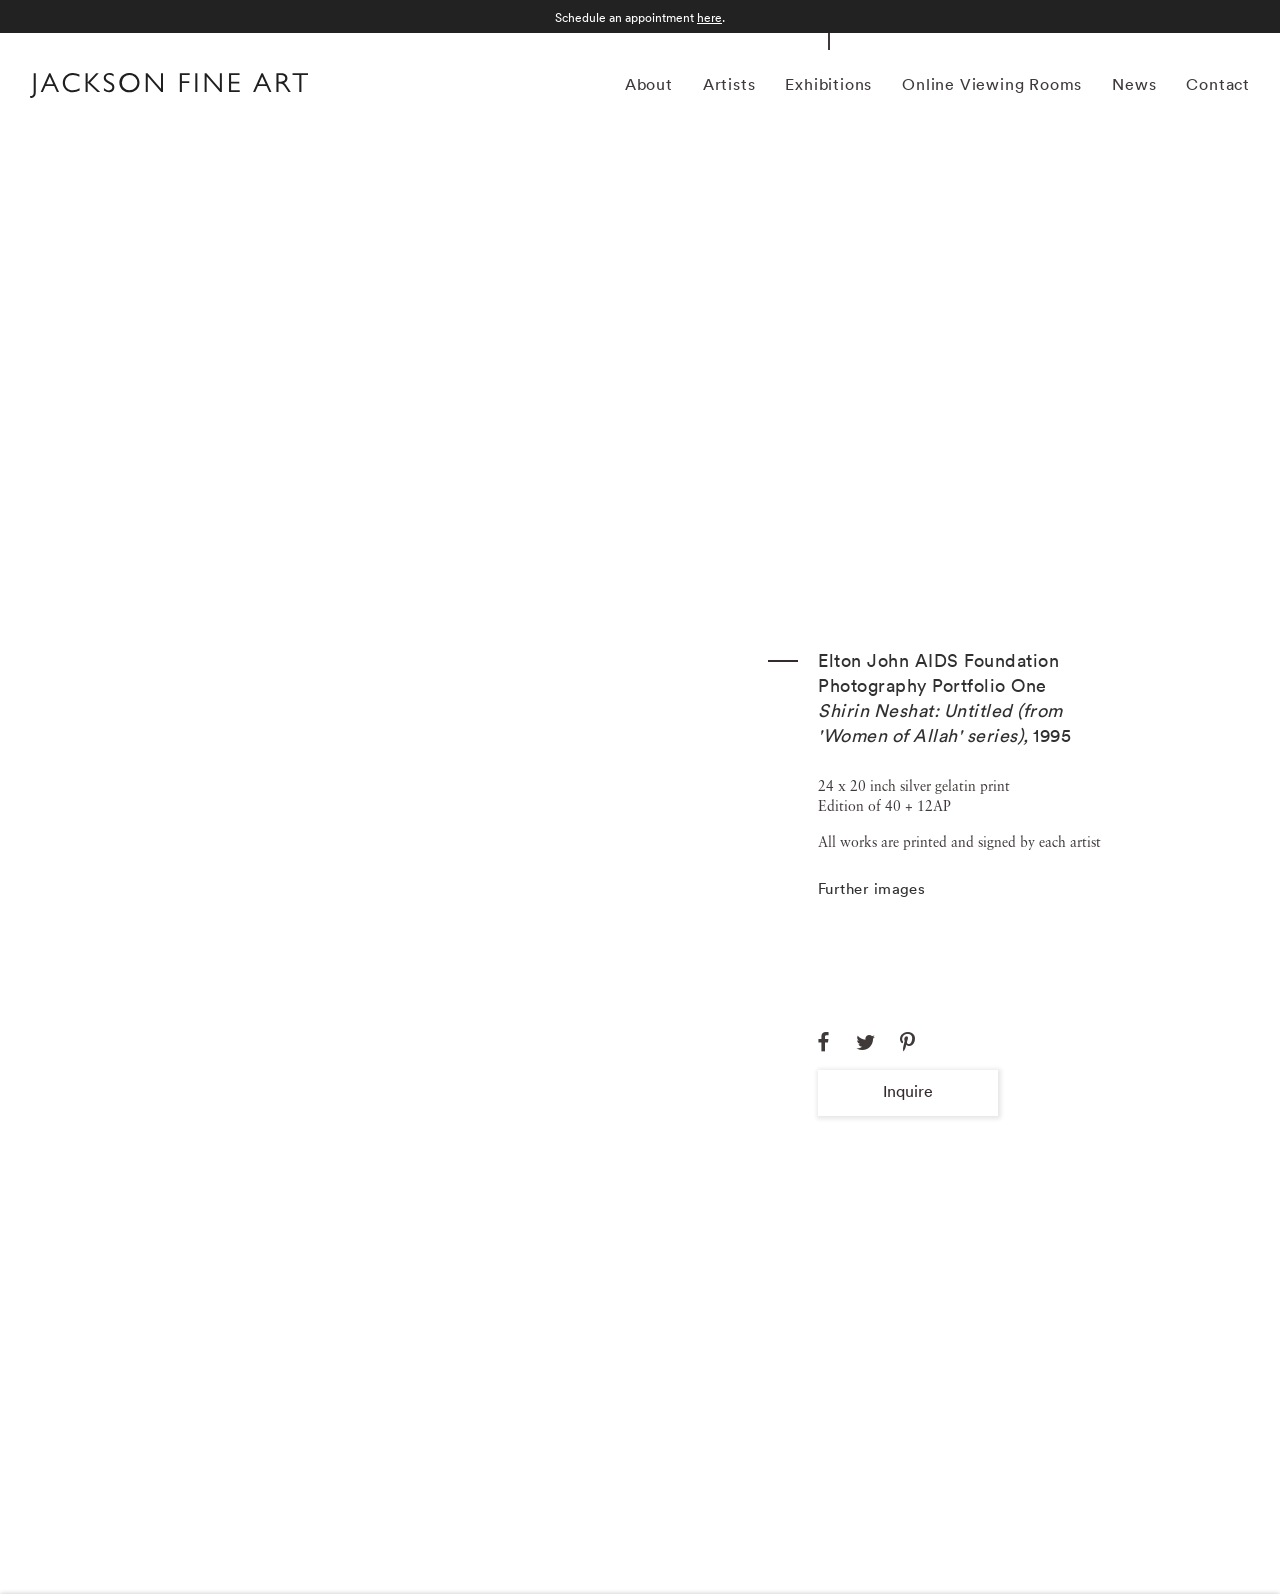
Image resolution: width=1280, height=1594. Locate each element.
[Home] (169, 88)
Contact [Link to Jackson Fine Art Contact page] (1218, 84)
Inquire (908, 1091)
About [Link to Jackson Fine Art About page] (649, 84)
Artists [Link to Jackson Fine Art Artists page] (729, 84)
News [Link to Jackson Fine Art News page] (1134, 84)
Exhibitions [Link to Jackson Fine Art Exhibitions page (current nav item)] (828, 84)
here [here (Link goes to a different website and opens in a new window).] (709, 17)
